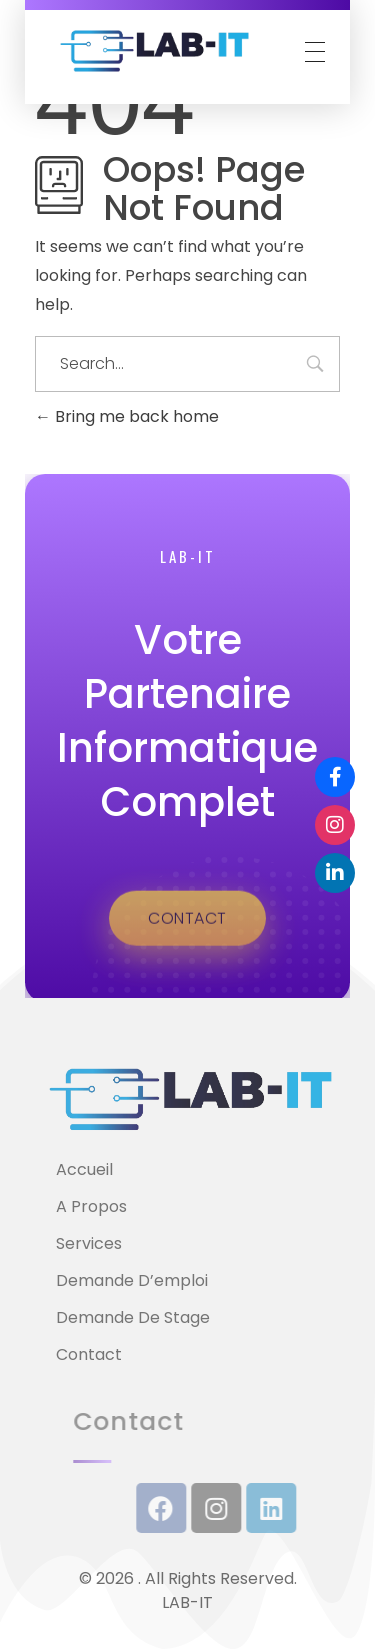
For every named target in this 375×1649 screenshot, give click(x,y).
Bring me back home (127, 416)
